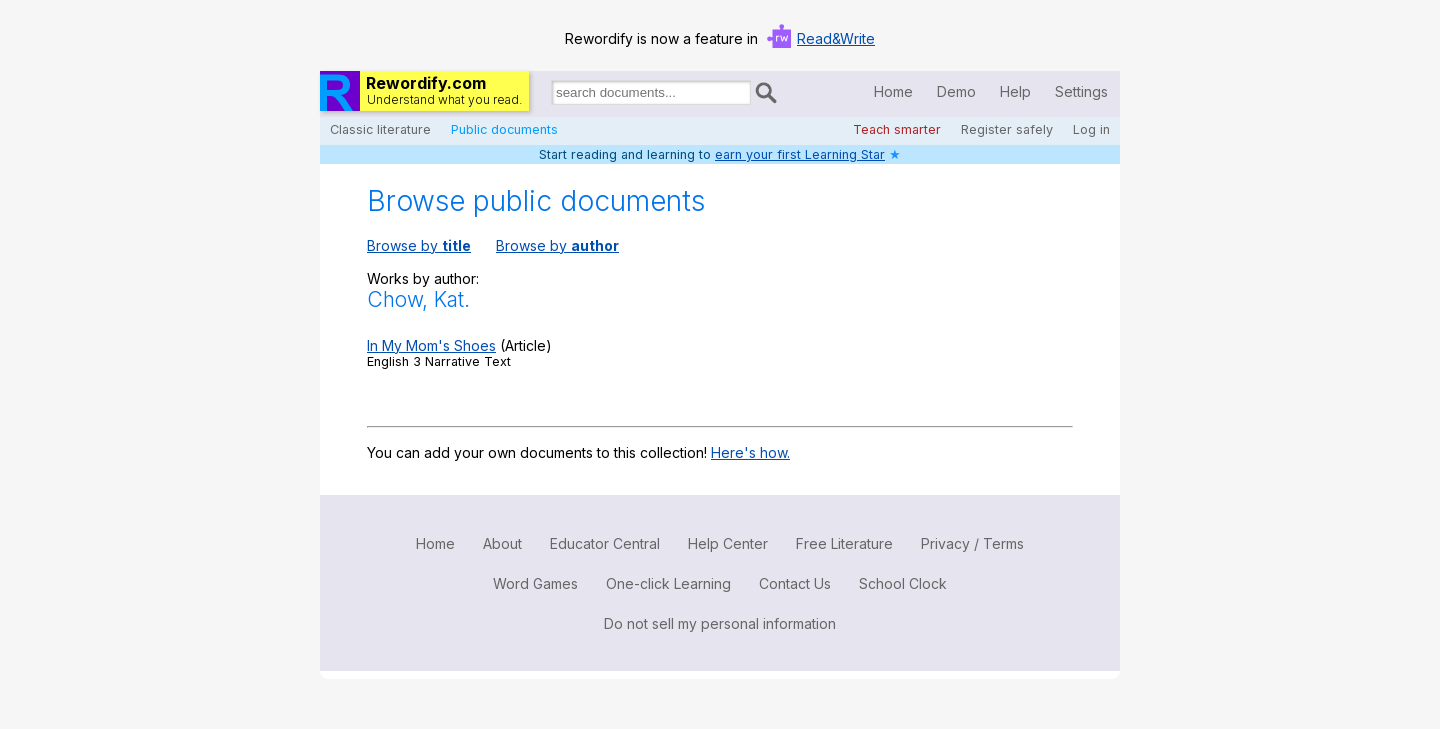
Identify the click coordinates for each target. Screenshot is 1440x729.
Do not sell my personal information (720, 623)
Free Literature (844, 543)
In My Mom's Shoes (431, 345)
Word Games (535, 583)
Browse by (419, 245)
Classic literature (380, 129)
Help (1015, 91)
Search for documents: (550, 96)
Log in (1091, 129)
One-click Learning (668, 583)
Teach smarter (897, 129)
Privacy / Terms (972, 543)
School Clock (903, 583)
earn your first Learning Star (800, 154)
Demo (956, 91)
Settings (1081, 91)
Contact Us (795, 583)
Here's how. (750, 452)
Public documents (504, 129)
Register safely (1007, 129)
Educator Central (605, 543)
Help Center (728, 543)
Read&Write (836, 38)
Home (893, 91)
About (502, 543)
